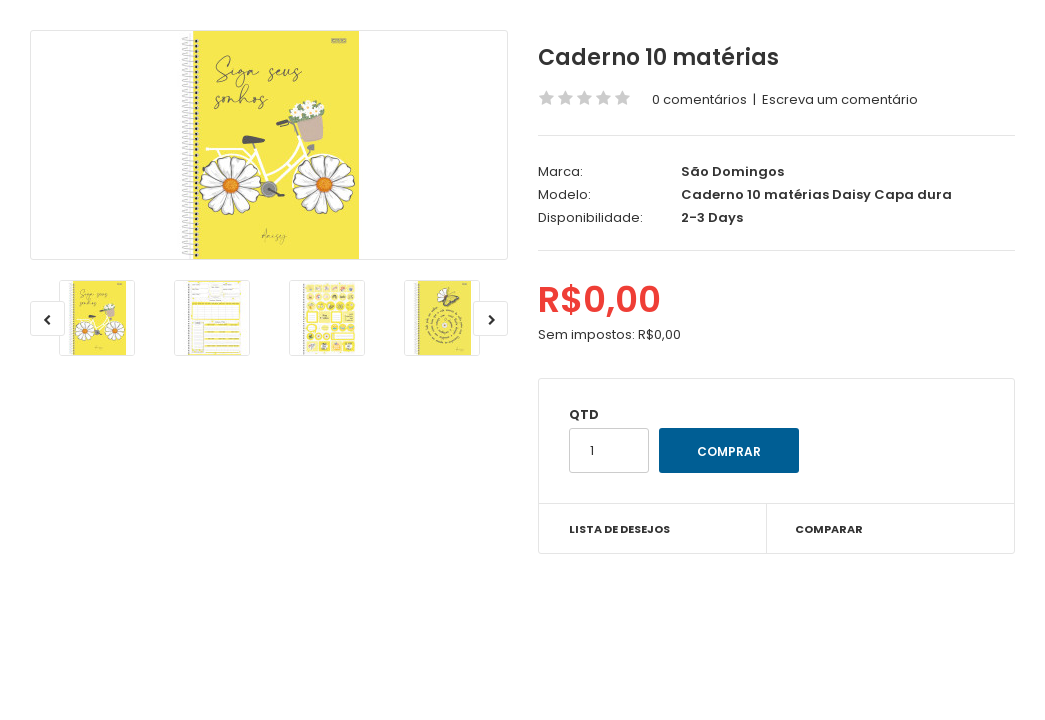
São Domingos (732, 171)
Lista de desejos (619, 529)
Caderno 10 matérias (658, 57)
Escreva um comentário (840, 99)
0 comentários (699, 99)
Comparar (829, 529)
